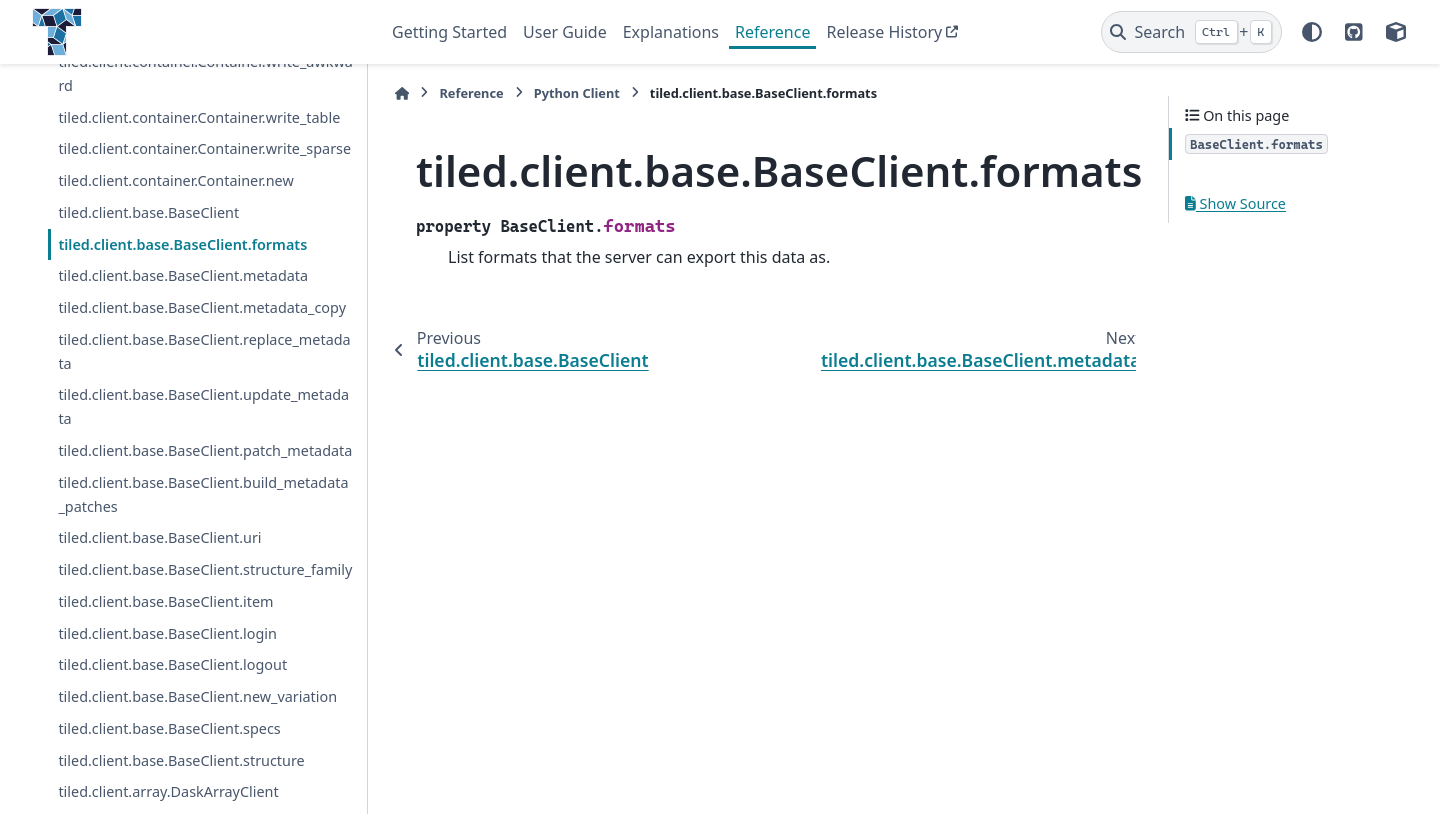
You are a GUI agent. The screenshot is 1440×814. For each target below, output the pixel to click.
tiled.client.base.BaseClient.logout (172, 664)
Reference (772, 32)
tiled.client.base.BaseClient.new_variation (197, 696)
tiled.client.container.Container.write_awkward (205, 73)
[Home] (402, 93)
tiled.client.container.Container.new (175, 180)
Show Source (1235, 203)
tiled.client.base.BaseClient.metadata (183, 275)
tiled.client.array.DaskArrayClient (168, 791)
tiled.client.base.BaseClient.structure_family (205, 569)
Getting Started (449, 32)
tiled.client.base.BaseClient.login (167, 633)
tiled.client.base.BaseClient (148, 212)
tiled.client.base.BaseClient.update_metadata (203, 406)
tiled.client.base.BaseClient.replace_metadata (204, 351)
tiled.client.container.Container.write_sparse (204, 148)
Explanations (671, 32)
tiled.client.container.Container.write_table (199, 117)
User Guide (565, 32)
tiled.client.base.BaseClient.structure (181, 760)
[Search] (1191, 32)
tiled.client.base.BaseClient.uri (159, 537)
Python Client (577, 93)
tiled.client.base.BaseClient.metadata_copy (202, 307)
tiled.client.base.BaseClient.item (165, 601)
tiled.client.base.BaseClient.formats (182, 244)
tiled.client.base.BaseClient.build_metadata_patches (203, 494)
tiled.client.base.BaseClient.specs (169, 728)
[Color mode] (1312, 32)
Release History (884, 32)
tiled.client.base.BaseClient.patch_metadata (205, 450)
